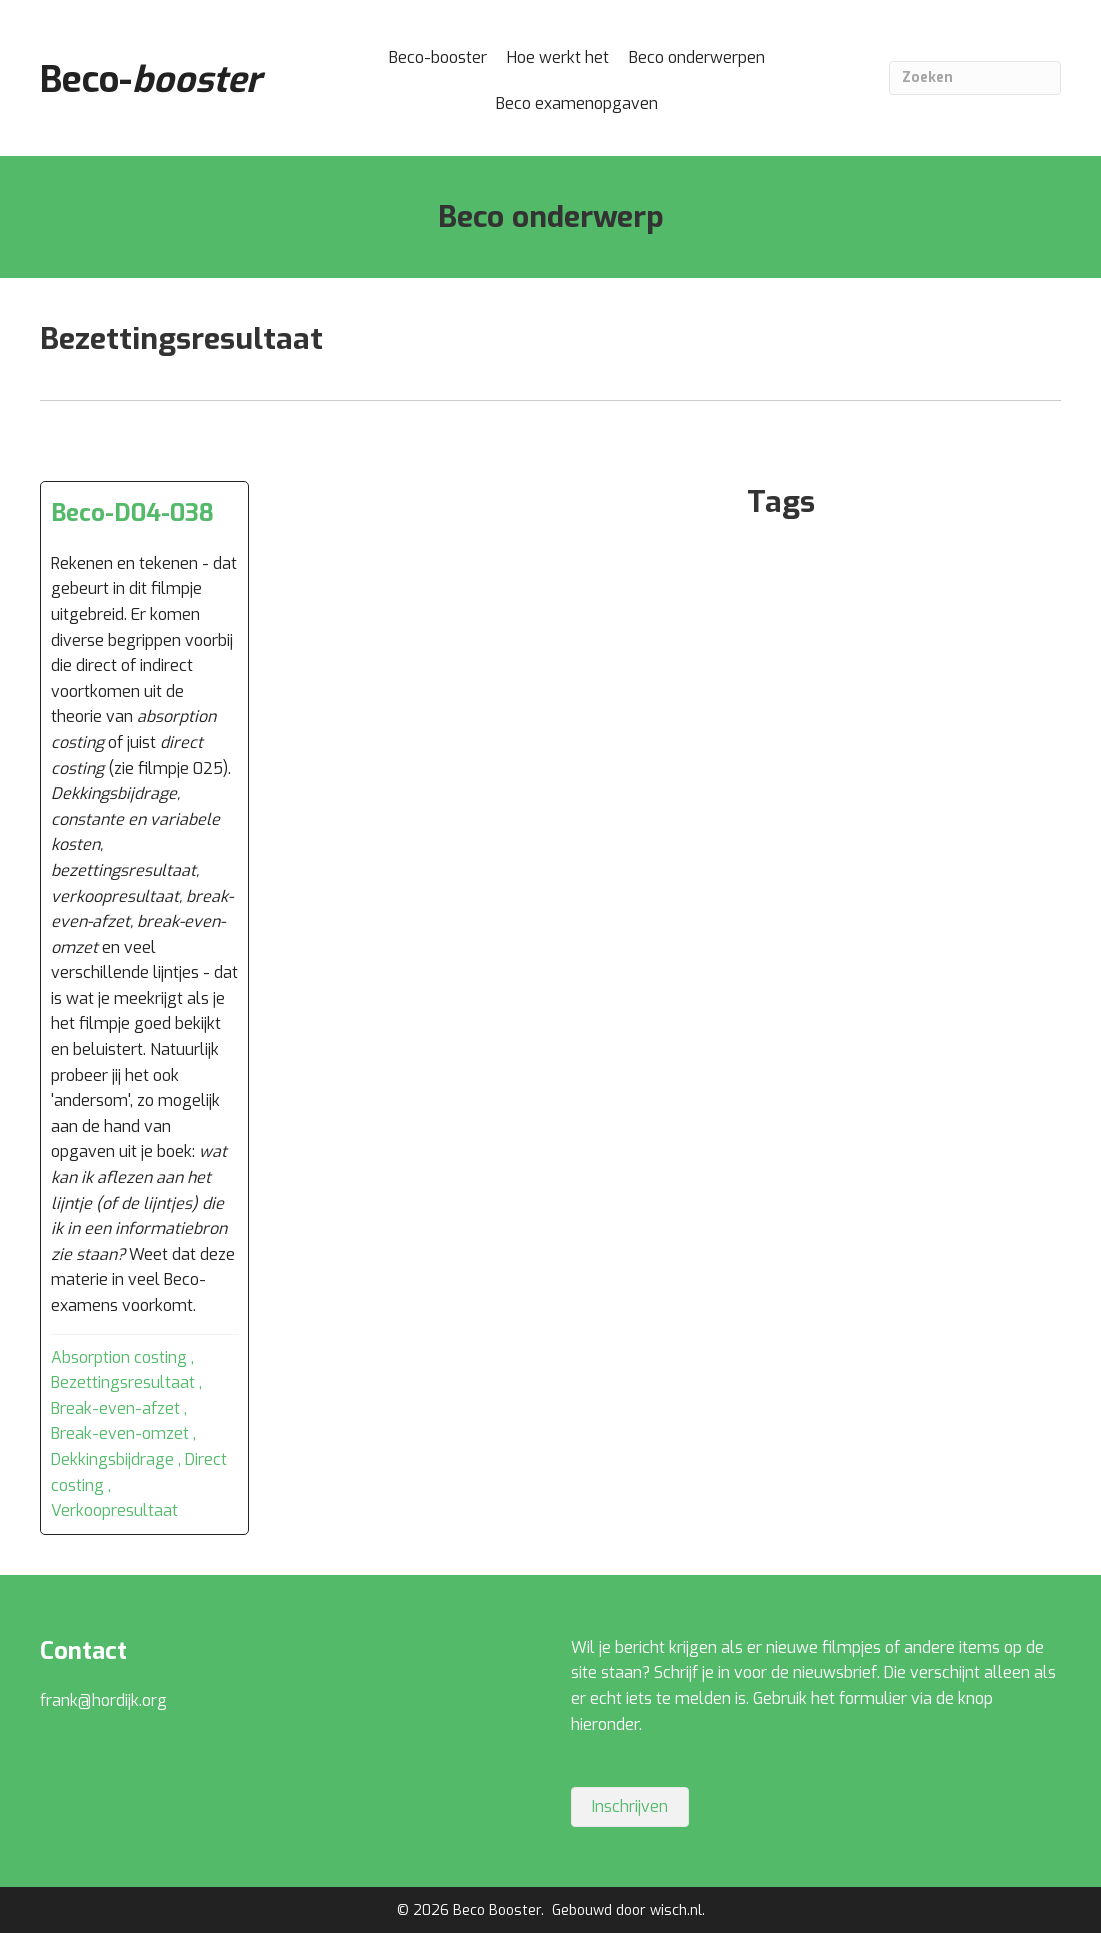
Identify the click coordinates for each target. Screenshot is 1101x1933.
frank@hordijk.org (103, 1700)
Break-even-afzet (115, 1408)
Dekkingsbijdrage (112, 1459)
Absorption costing (119, 1357)
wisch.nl (676, 1910)
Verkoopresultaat (114, 1510)
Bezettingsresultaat (123, 1382)
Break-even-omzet (120, 1433)
